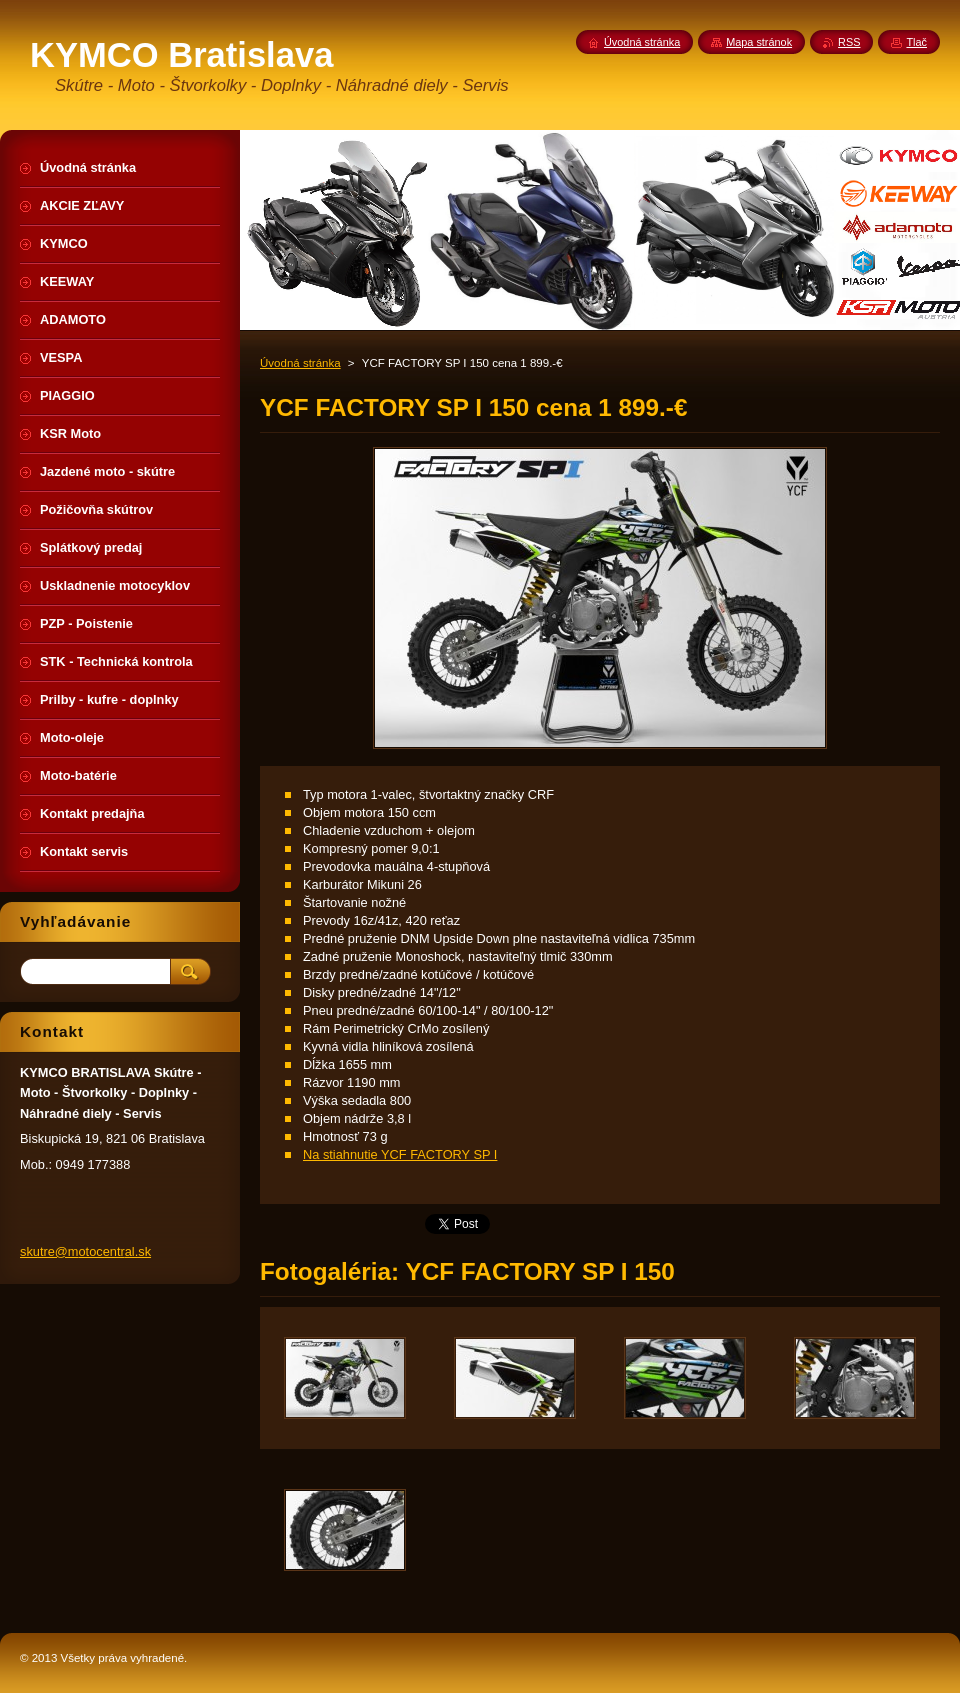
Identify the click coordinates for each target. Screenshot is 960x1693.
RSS (849, 42)
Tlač (916, 42)
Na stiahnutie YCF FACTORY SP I (400, 1154)
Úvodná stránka (300, 363)
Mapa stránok (759, 42)
